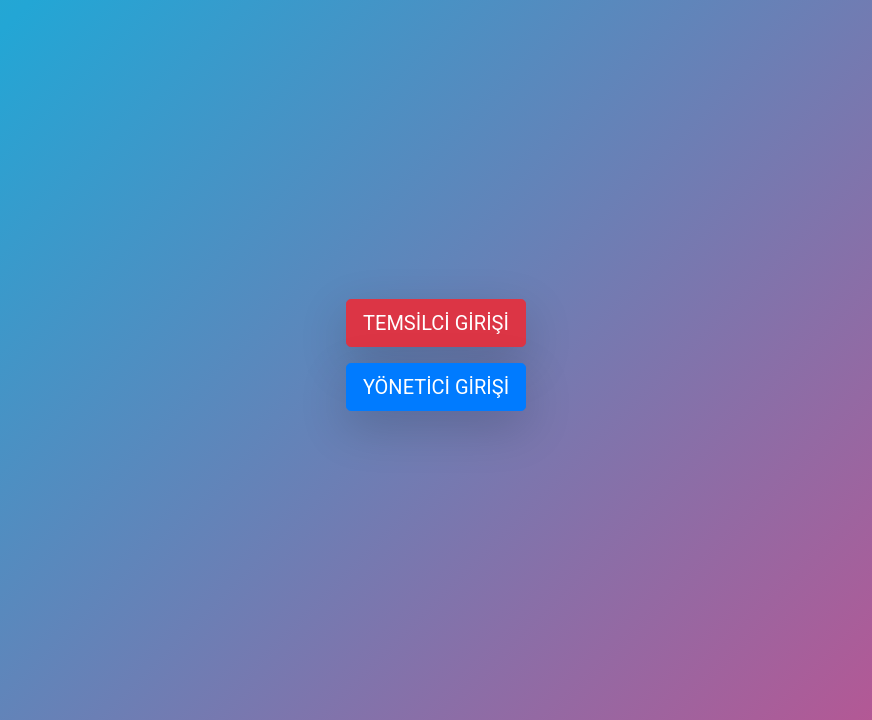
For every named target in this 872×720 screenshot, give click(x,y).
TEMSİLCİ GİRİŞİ (436, 323)
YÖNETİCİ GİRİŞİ (436, 387)
